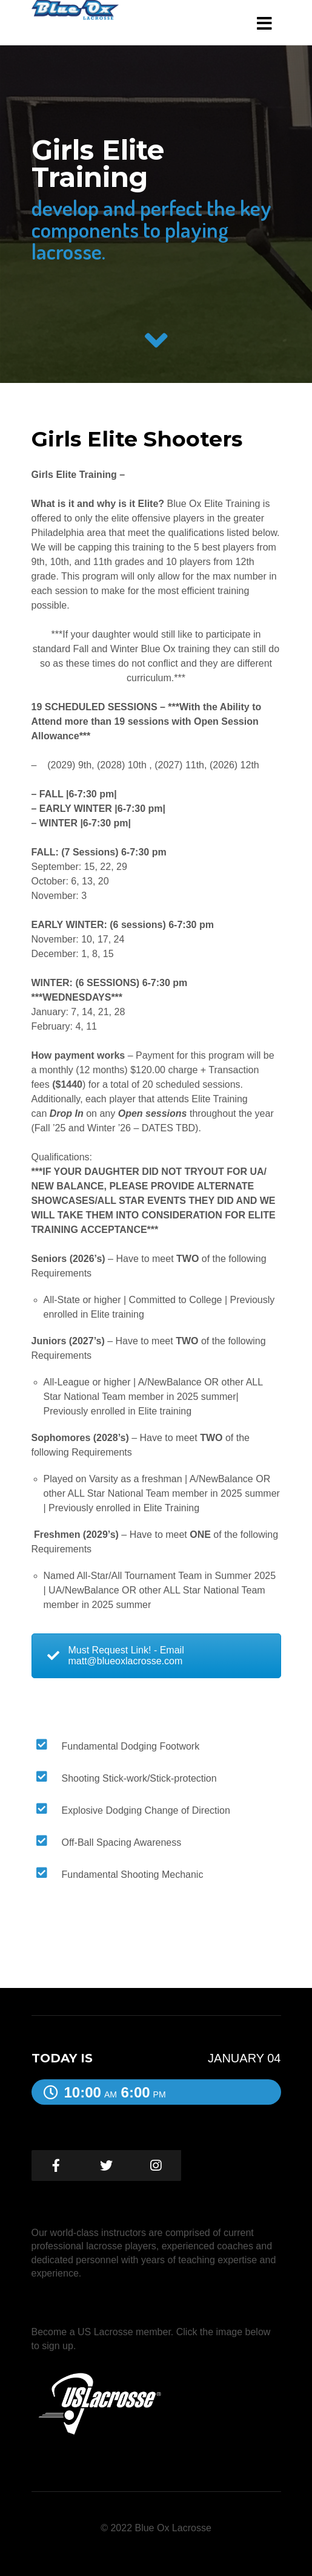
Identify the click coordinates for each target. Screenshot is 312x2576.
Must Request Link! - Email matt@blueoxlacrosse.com (115, 1655)
